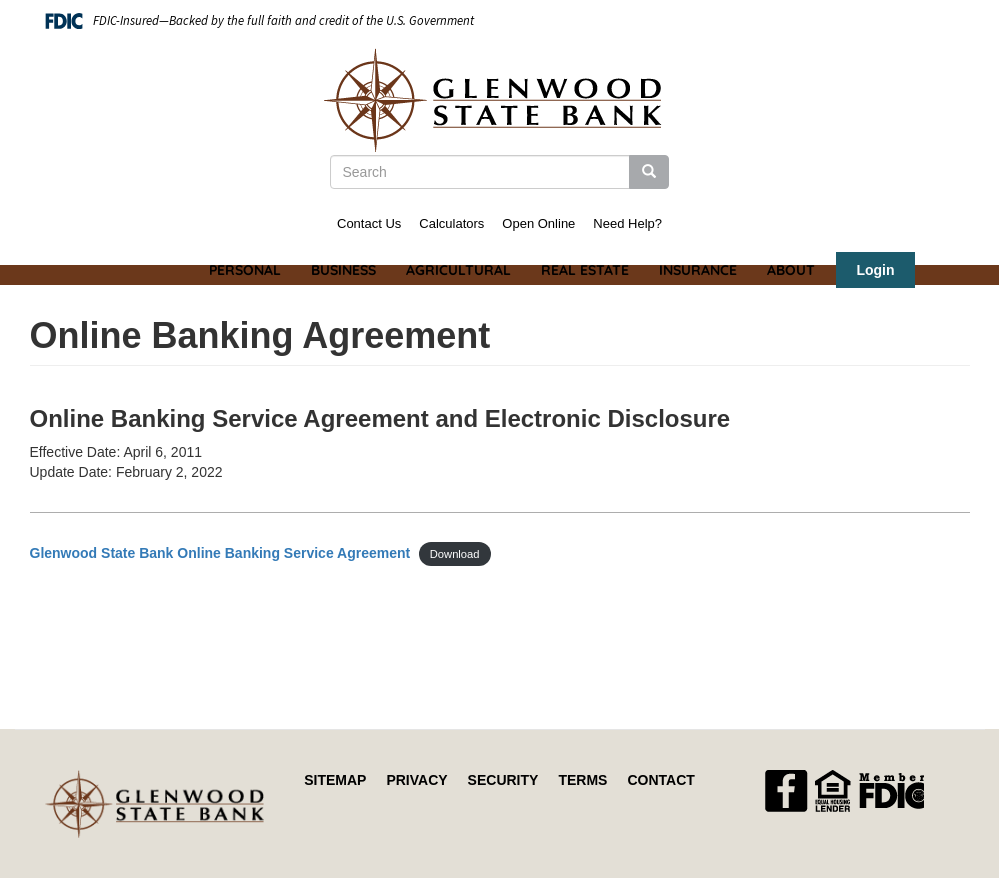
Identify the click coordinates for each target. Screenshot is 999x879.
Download (455, 554)
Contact (660, 780)
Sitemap (335, 780)
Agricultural (458, 270)
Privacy (416, 780)
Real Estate (585, 270)
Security (503, 780)
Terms (582, 780)
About (791, 270)
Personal (245, 270)
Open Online (538, 223)
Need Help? (627, 223)
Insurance (698, 270)
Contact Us (369, 223)
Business (343, 270)
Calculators (451, 223)
